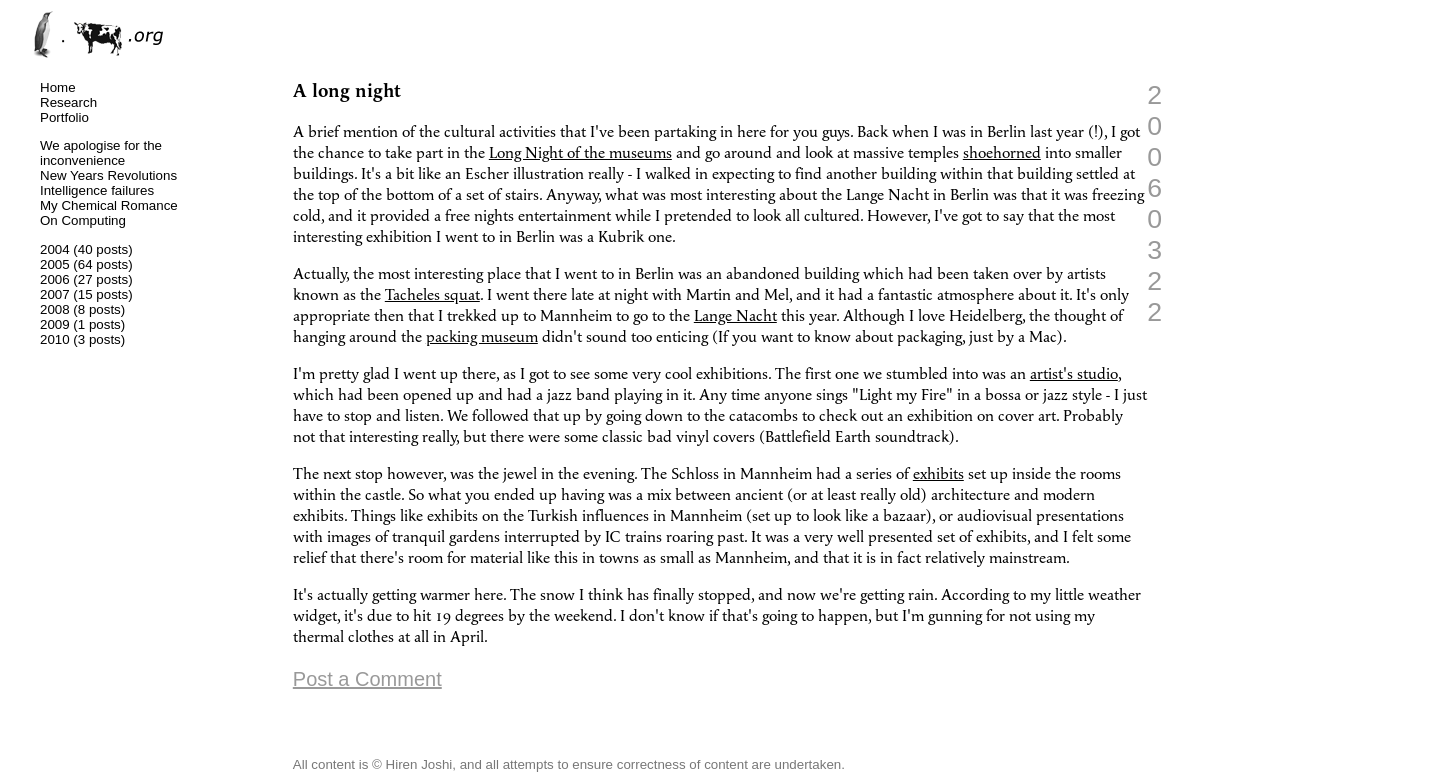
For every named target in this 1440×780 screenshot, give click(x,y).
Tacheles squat (432, 295)
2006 (55, 279)
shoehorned (1002, 153)
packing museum (482, 337)
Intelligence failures (97, 190)
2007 (55, 294)
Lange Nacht (735, 316)
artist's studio (1074, 374)
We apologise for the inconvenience (101, 153)
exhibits (938, 474)
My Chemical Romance (109, 205)
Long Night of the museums (580, 153)
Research (68, 102)
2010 (55, 339)
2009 (55, 324)
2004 (55, 249)
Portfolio (64, 117)
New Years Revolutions (108, 175)
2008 (55, 309)
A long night (347, 91)
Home (58, 87)
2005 (55, 264)
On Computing (83, 220)
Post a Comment (367, 679)
